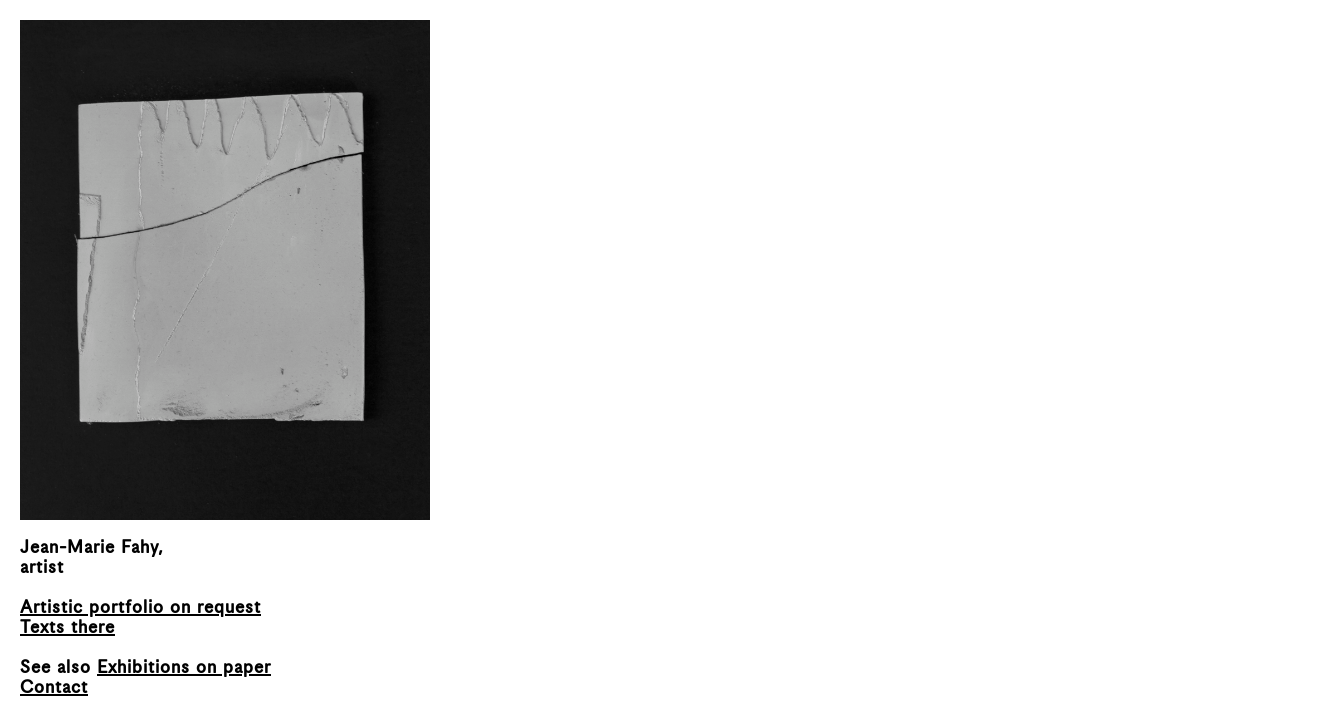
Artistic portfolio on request (140, 608)
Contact (54, 688)
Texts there (67, 628)
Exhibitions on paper (184, 668)
